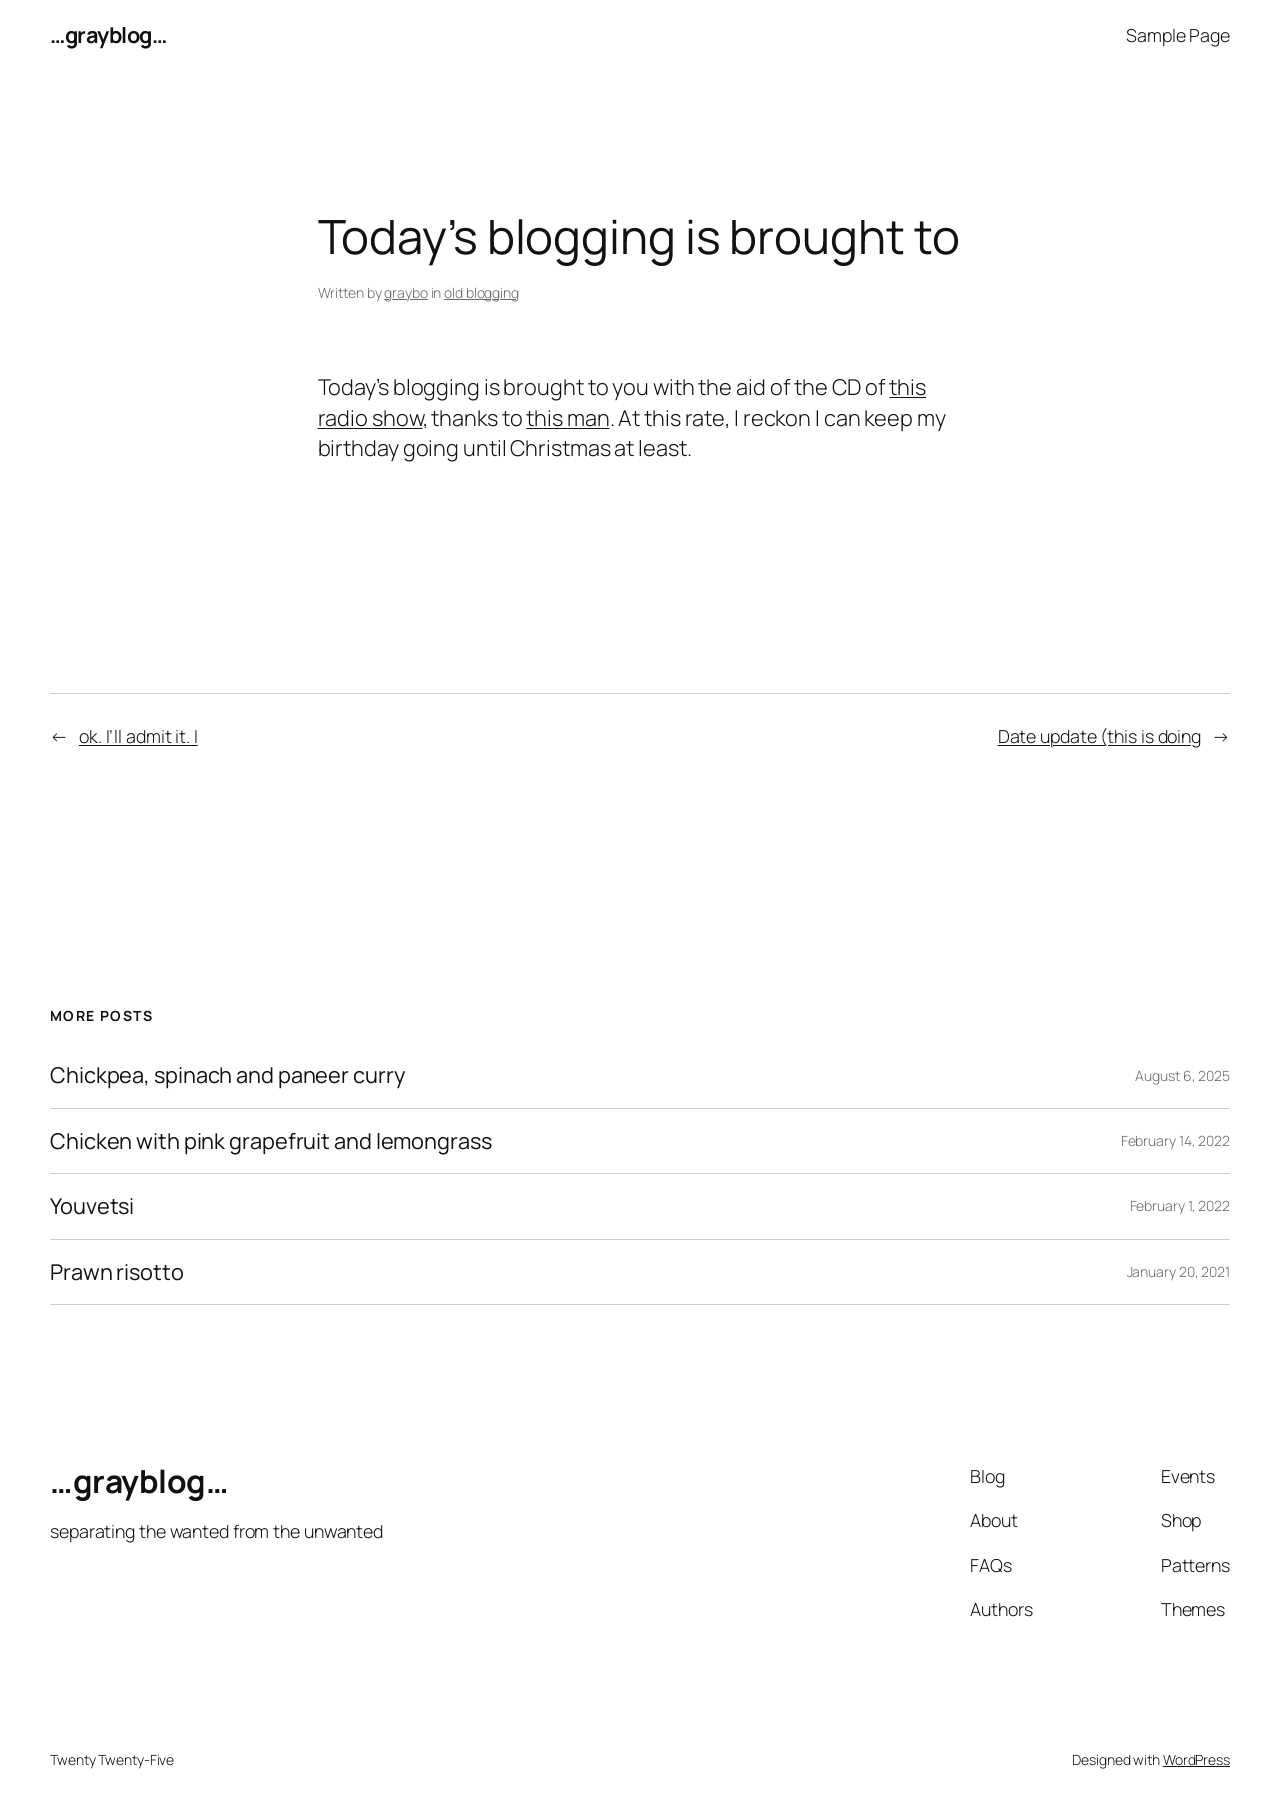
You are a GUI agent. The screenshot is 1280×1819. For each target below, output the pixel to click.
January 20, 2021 (1178, 1271)
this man (567, 418)
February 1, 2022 (1180, 1205)
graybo (405, 292)
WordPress (1196, 1759)
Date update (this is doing (1099, 736)
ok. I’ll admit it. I (138, 736)
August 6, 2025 (1182, 1075)
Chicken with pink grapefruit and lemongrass (271, 1141)
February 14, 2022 (1175, 1140)
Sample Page (1178, 35)
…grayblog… (108, 35)
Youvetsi (92, 1206)
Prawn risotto (117, 1272)
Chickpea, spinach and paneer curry (227, 1075)
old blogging (481, 292)
